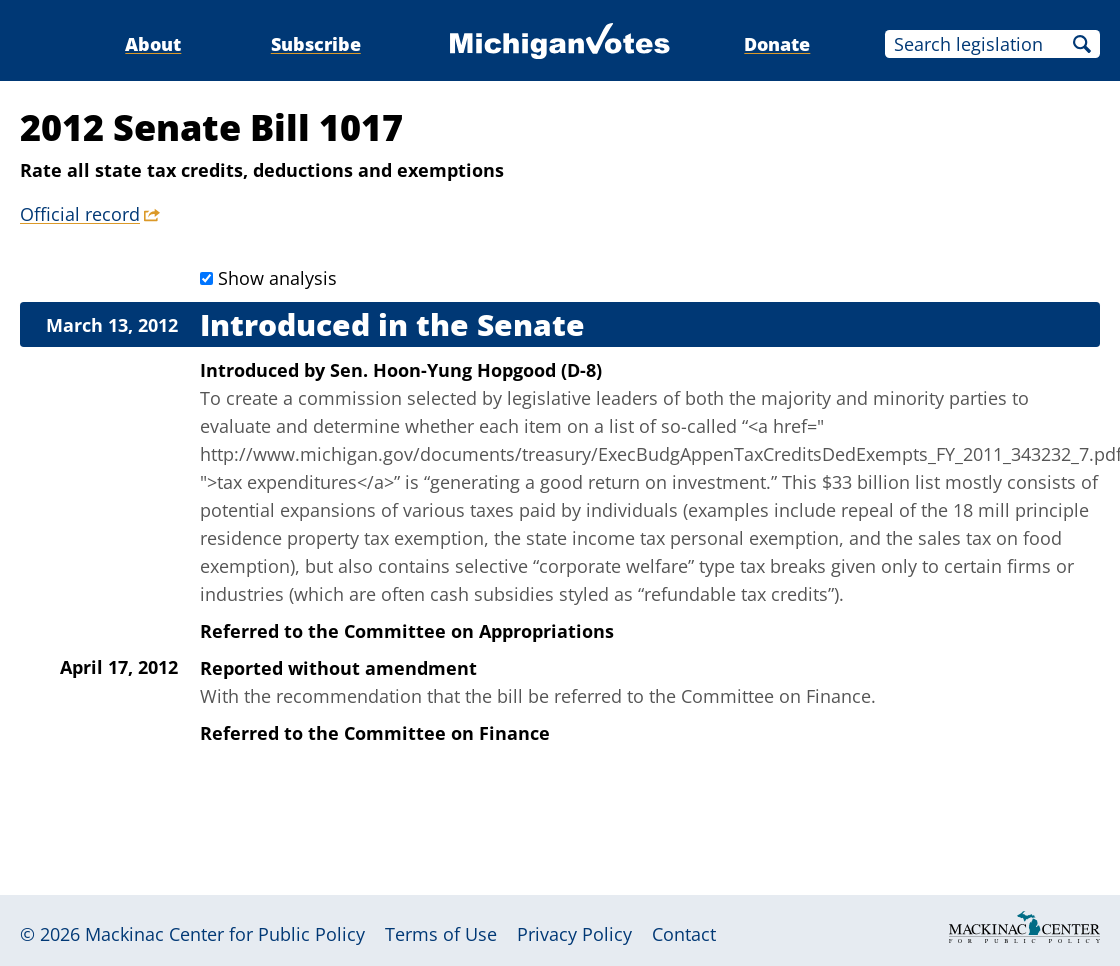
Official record (80, 214)
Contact (684, 934)
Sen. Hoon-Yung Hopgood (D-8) (466, 370)
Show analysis (277, 278)
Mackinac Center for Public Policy (225, 934)
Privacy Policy (574, 934)
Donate (777, 44)
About (153, 44)
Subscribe (316, 44)
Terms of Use (441, 934)
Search (1082, 44)
